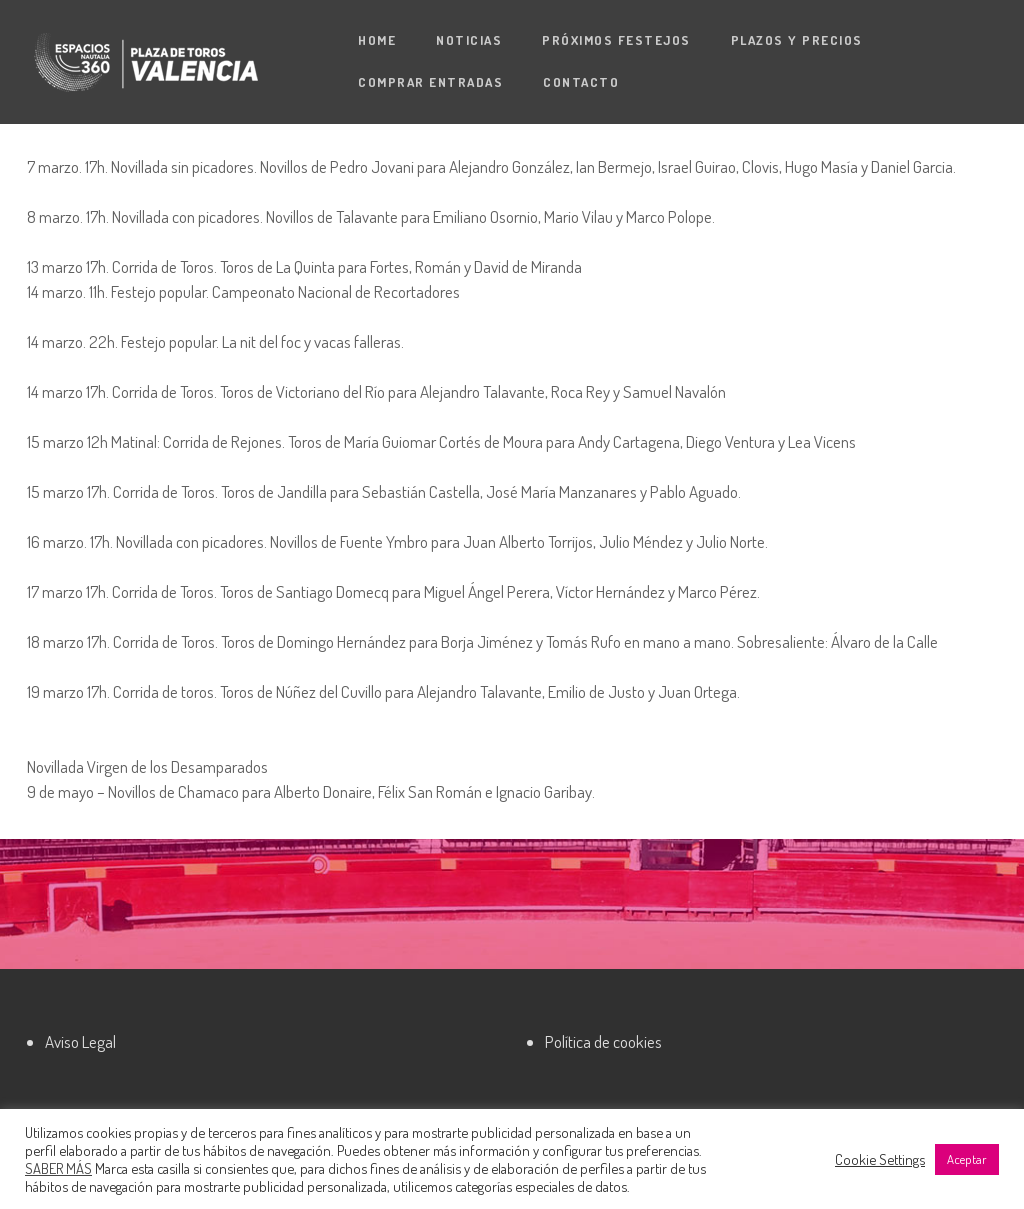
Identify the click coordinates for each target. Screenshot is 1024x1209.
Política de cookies (603, 1041)
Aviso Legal (80, 1041)
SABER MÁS (58, 1168)
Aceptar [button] (967, 1159)
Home (377, 40)
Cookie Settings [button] (880, 1159)
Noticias (469, 40)
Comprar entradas (430, 82)
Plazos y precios (797, 40)
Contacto (581, 82)
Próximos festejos (616, 40)
